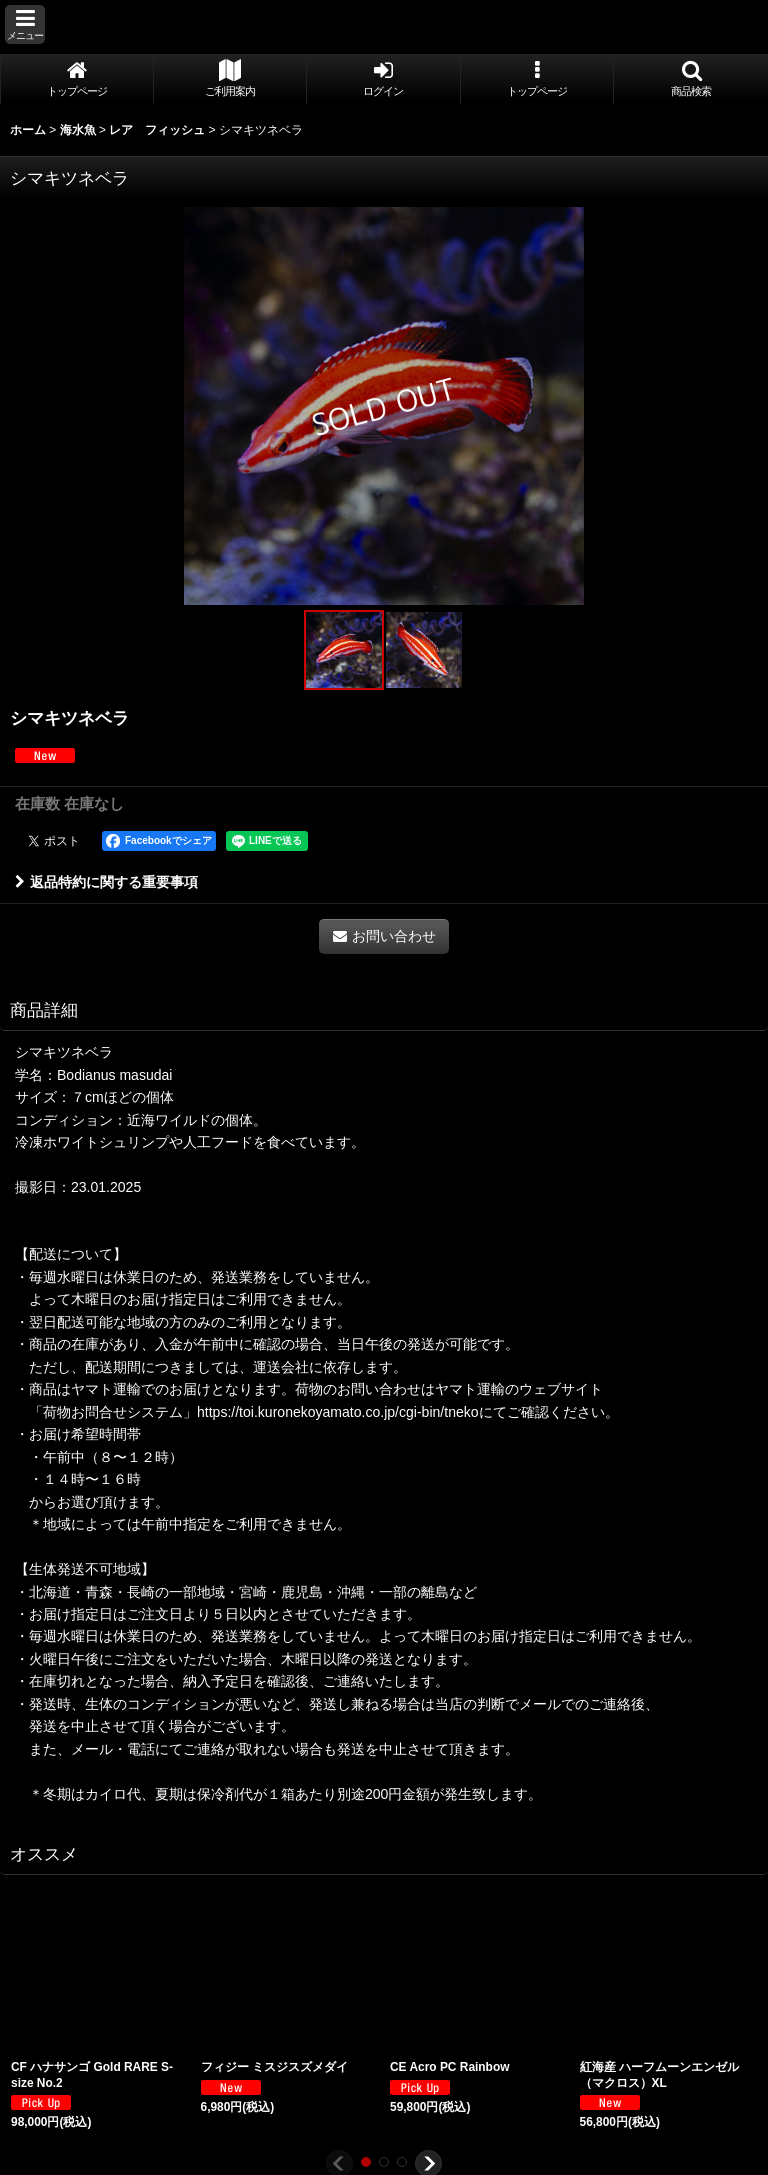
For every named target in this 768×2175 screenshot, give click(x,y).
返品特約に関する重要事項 (106, 882)
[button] (25, 24)
